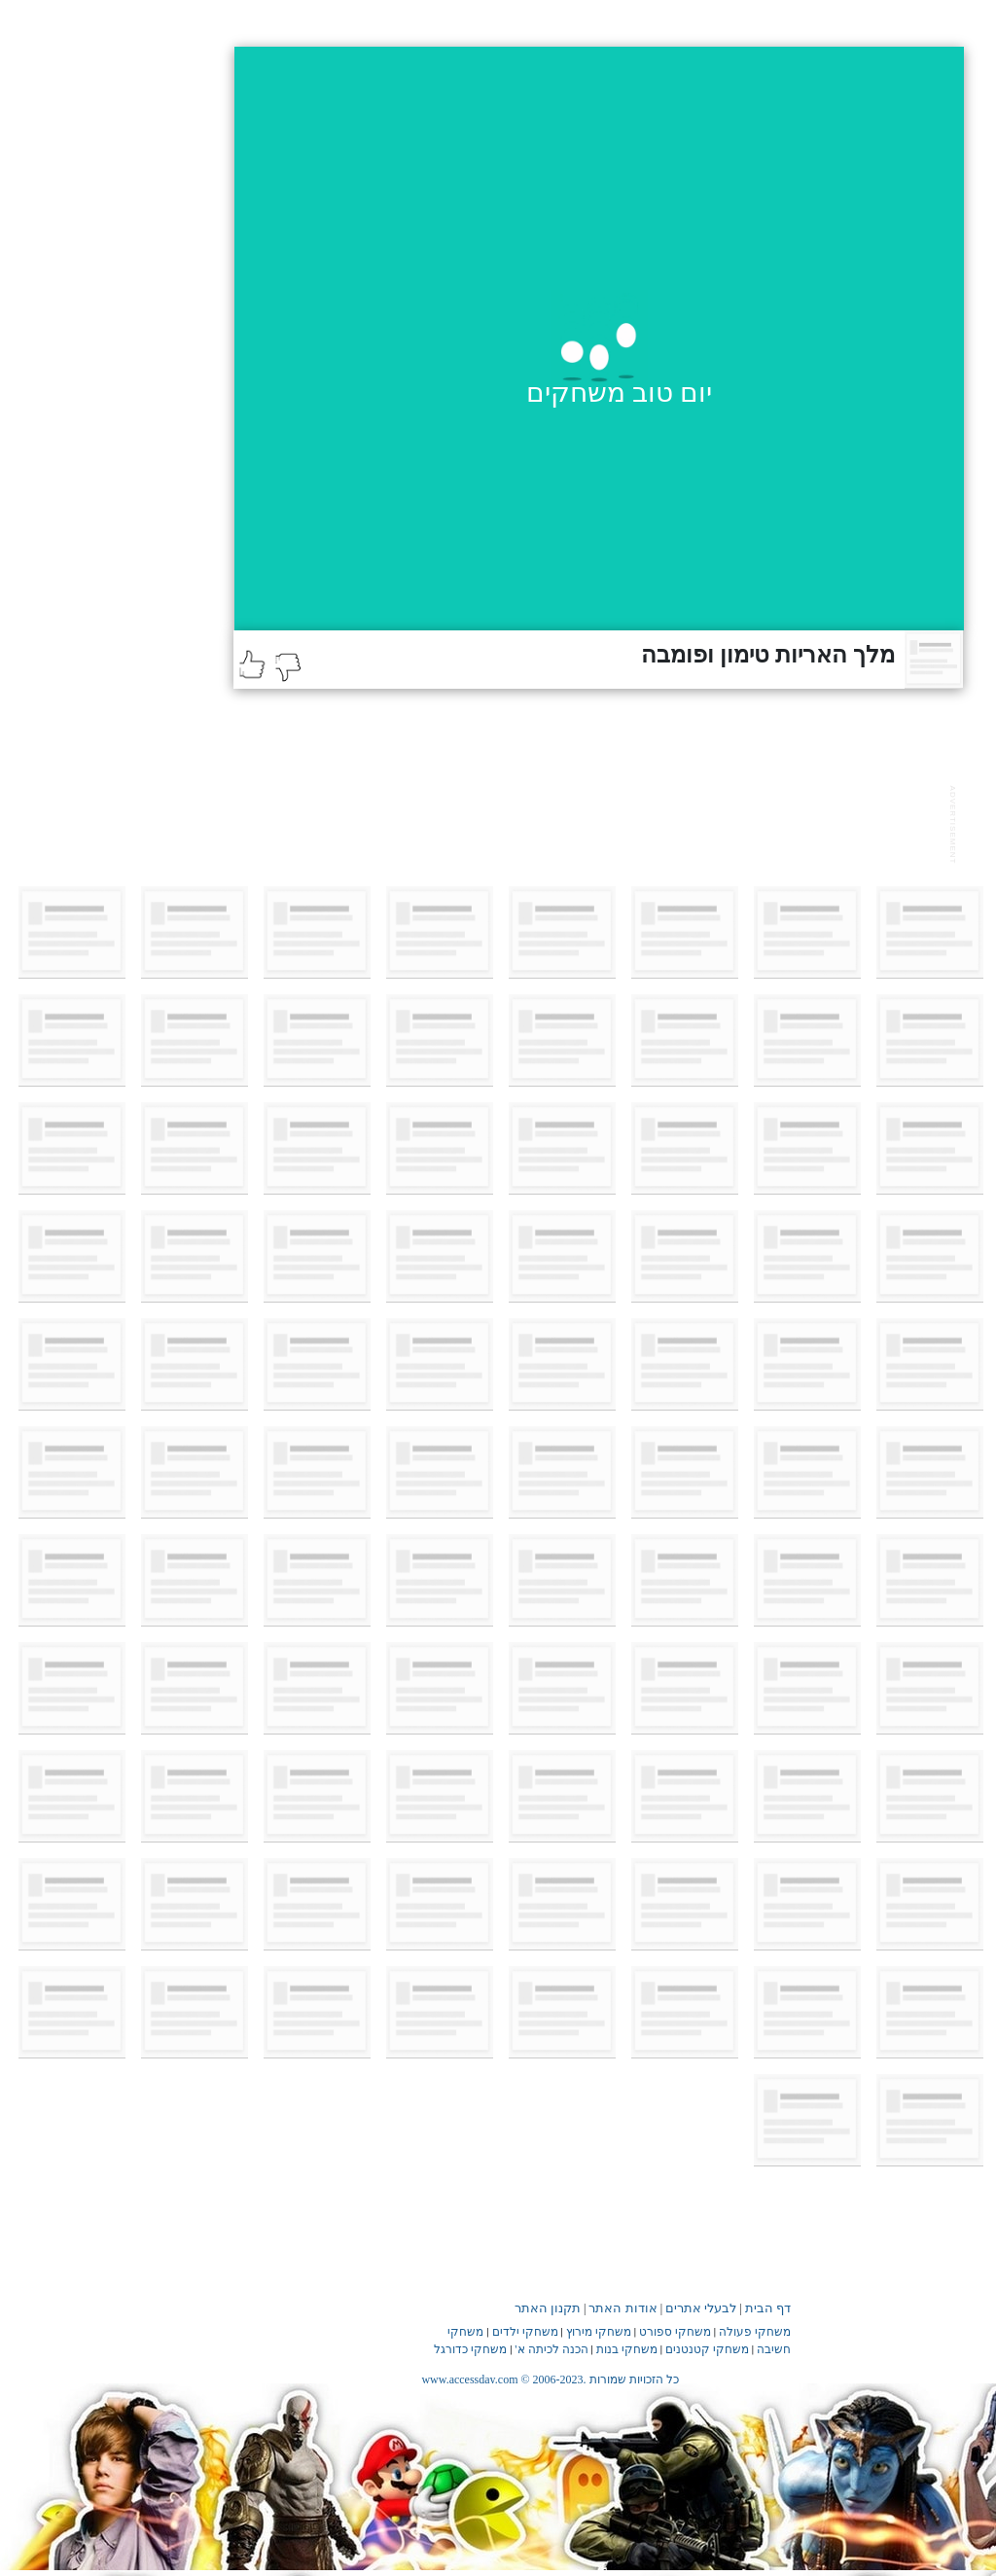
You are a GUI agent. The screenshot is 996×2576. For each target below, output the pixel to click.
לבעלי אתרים (700, 2308)
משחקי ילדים (525, 2332)
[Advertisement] (587, 822)
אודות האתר (622, 2308)
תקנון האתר (548, 2308)
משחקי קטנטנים (707, 2349)
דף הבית (768, 2308)
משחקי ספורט (675, 2332)
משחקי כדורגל (470, 2349)
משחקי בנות (627, 2349)
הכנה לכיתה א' (551, 2349)
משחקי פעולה (755, 2332)
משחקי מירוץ (598, 2332)
